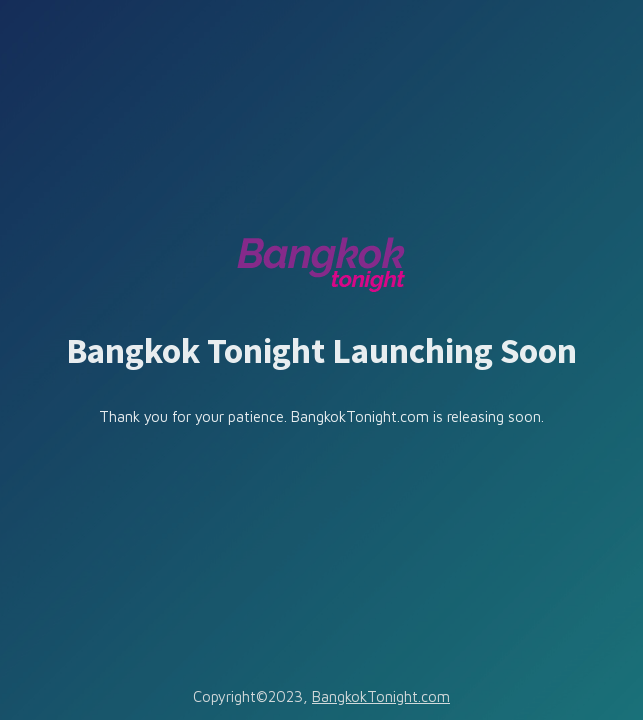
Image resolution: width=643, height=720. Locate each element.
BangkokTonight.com (381, 696)
